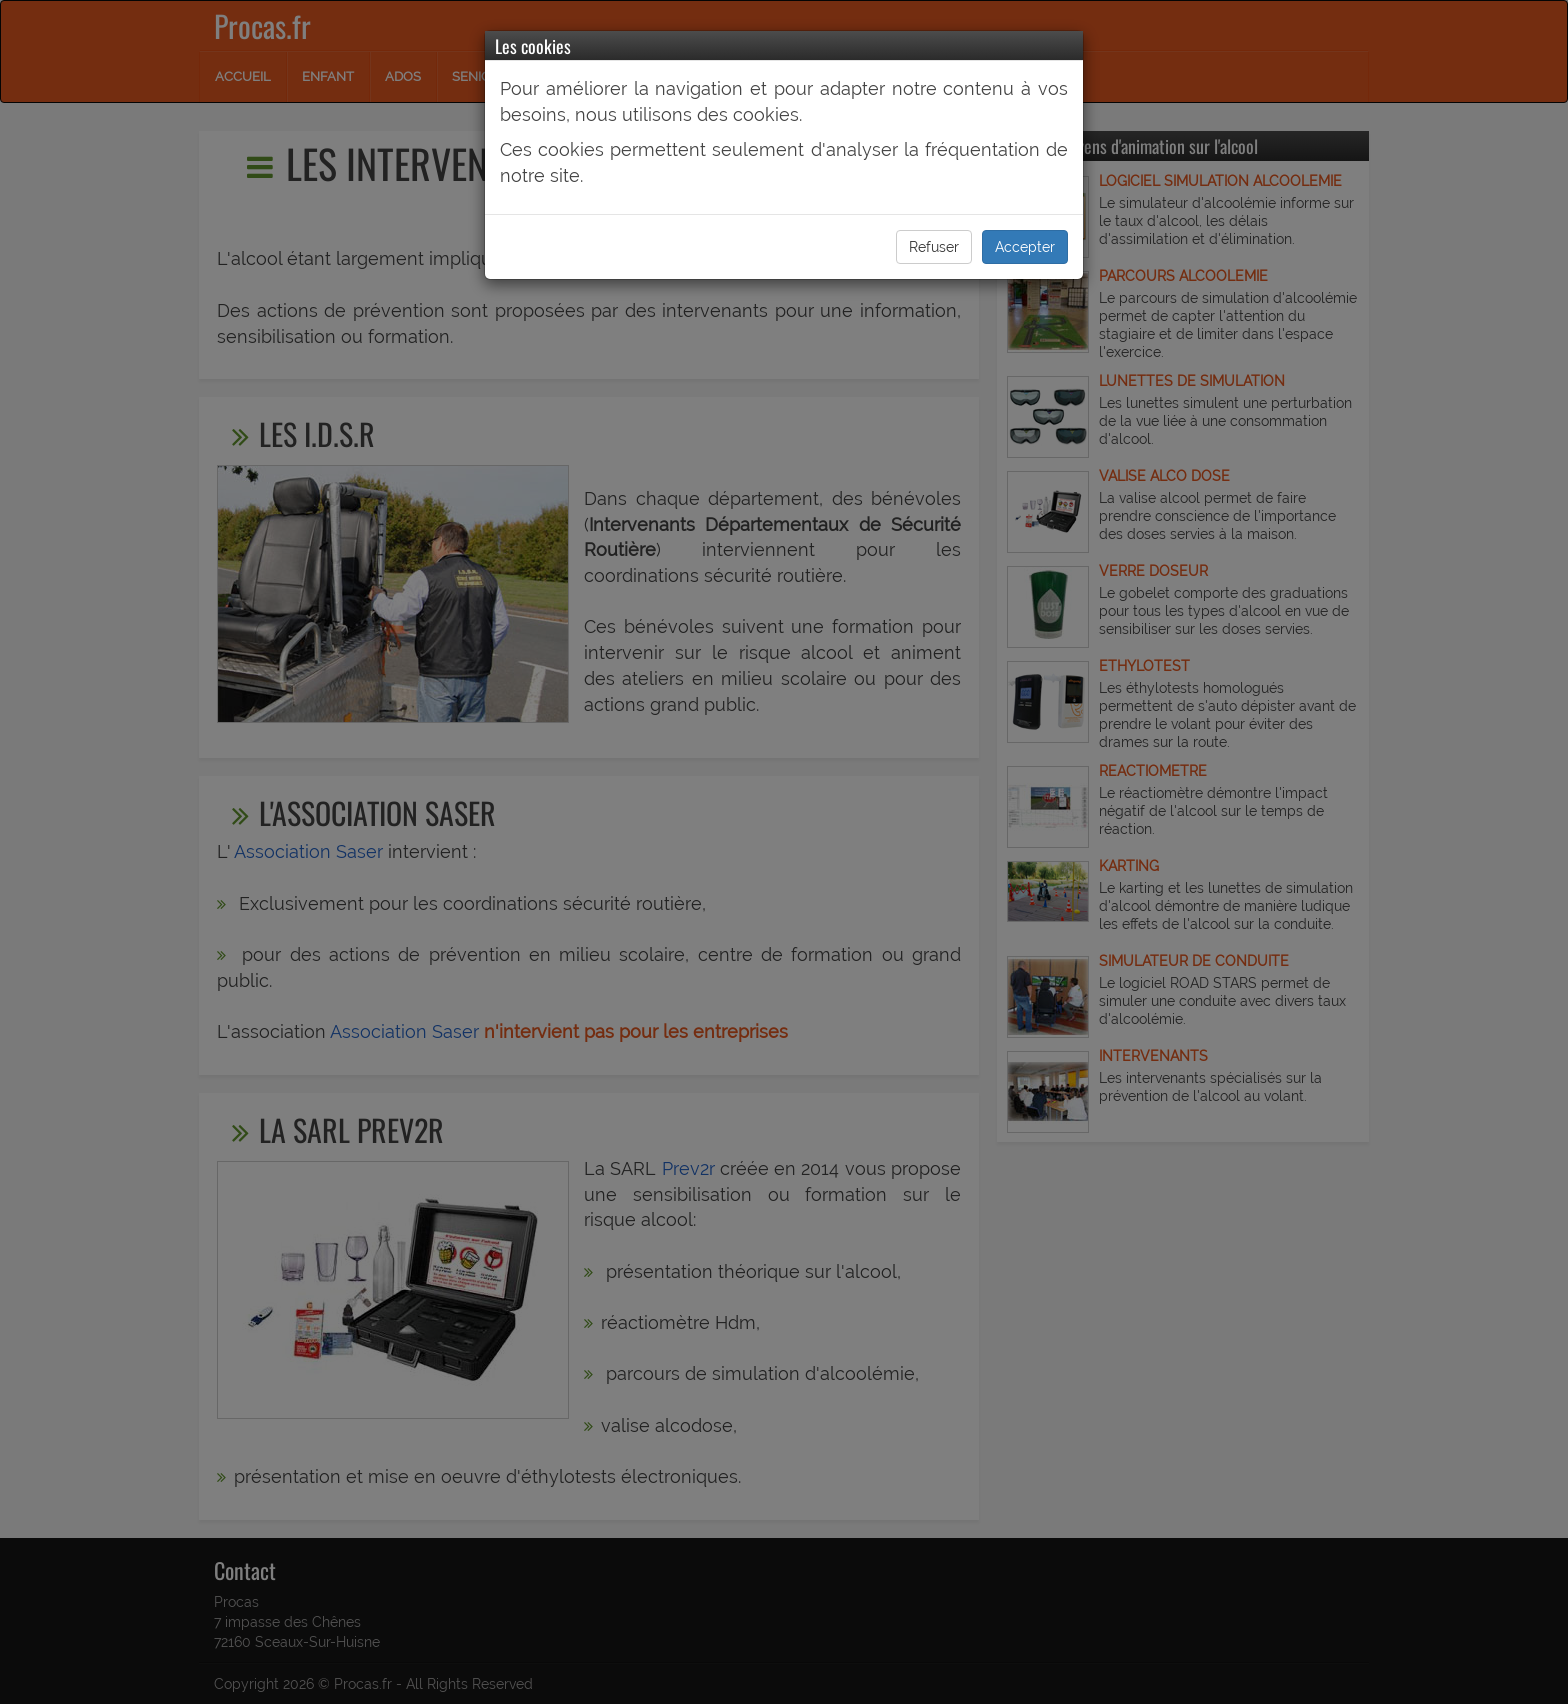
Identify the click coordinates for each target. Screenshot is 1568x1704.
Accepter (1025, 247)
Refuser (934, 247)
